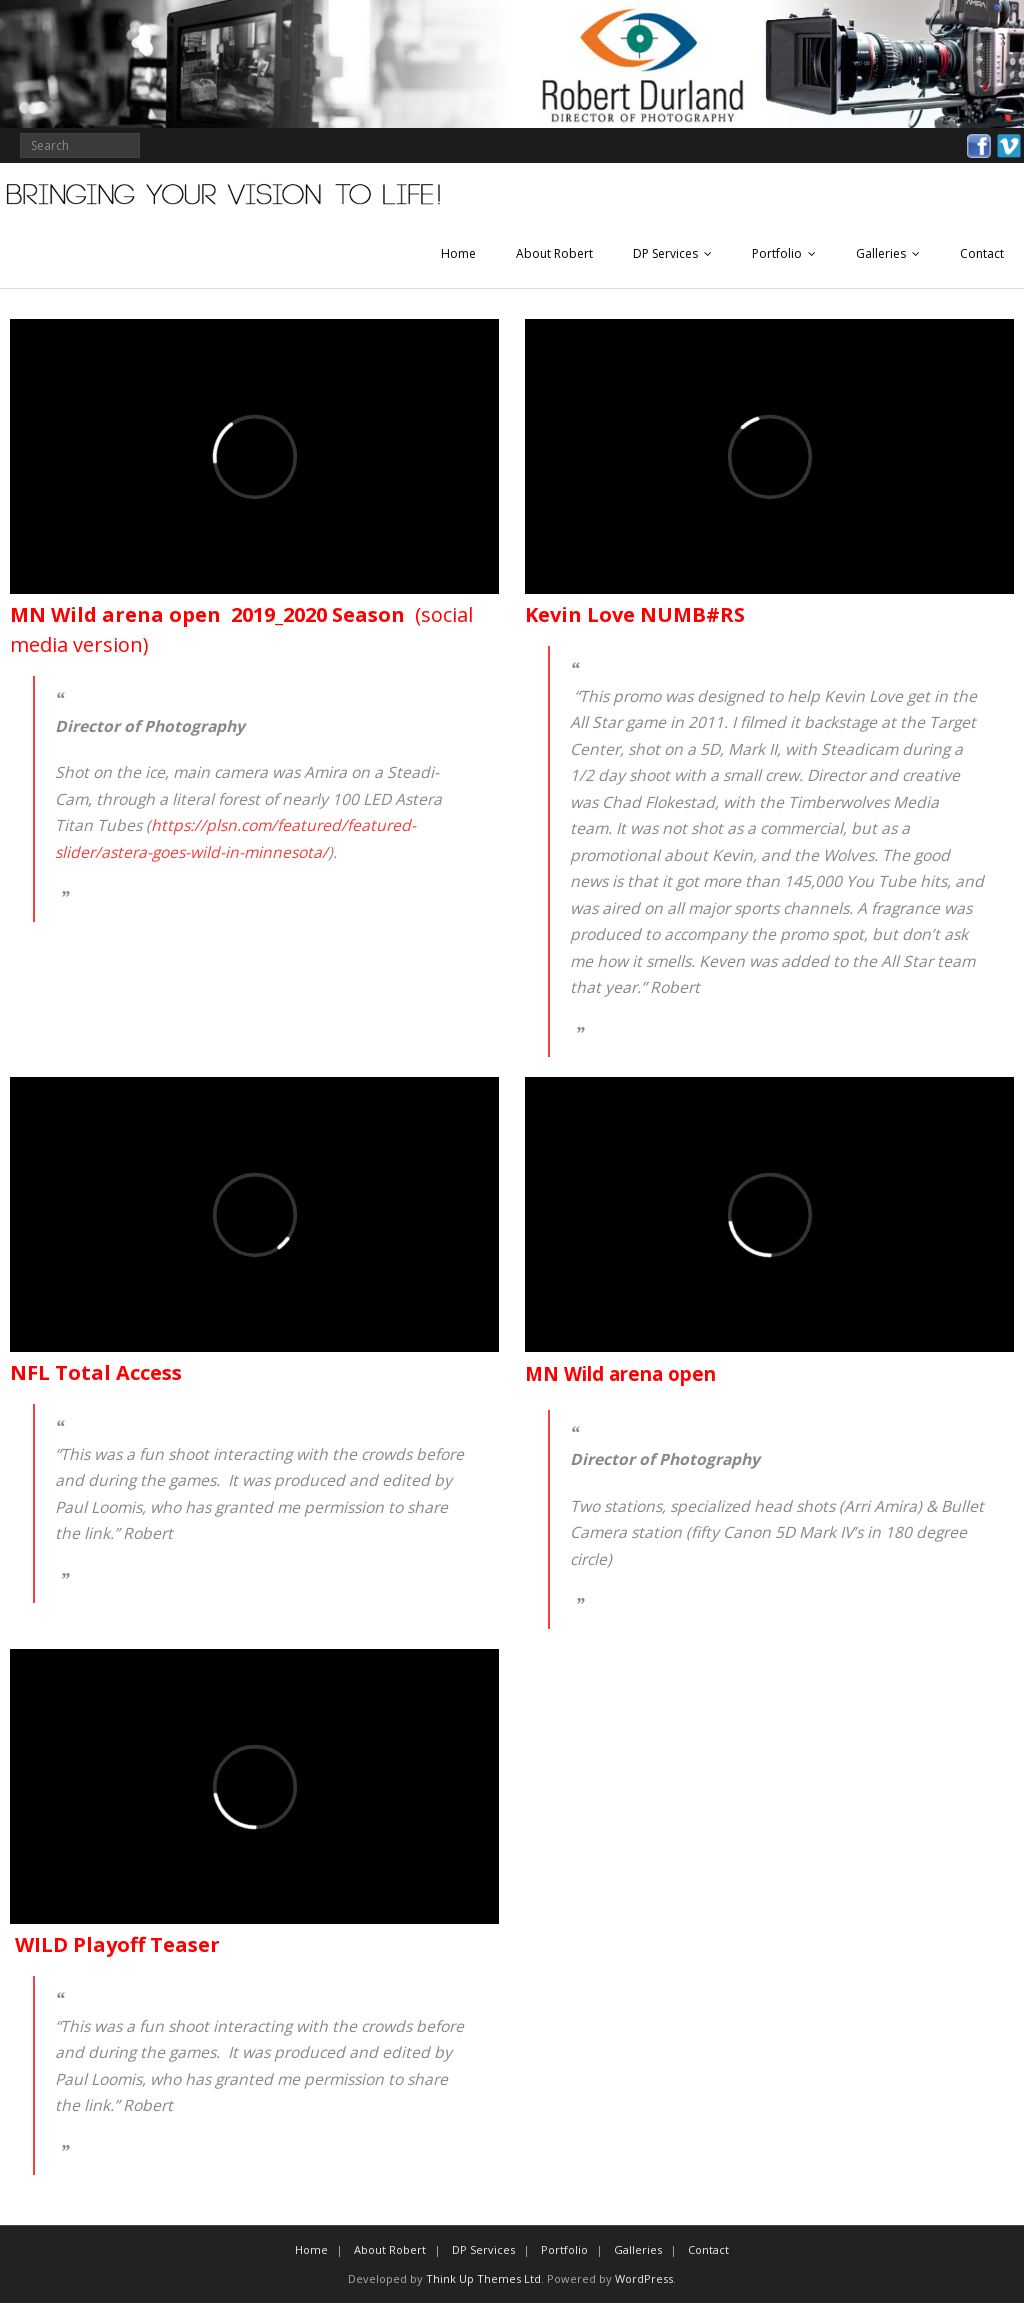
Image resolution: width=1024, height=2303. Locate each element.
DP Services (665, 253)
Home (458, 253)
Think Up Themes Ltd (483, 2278)
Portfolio (777, 253)
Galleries (881, 253)
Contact (982, 253)
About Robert (554, 253)
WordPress (644, 2278)
